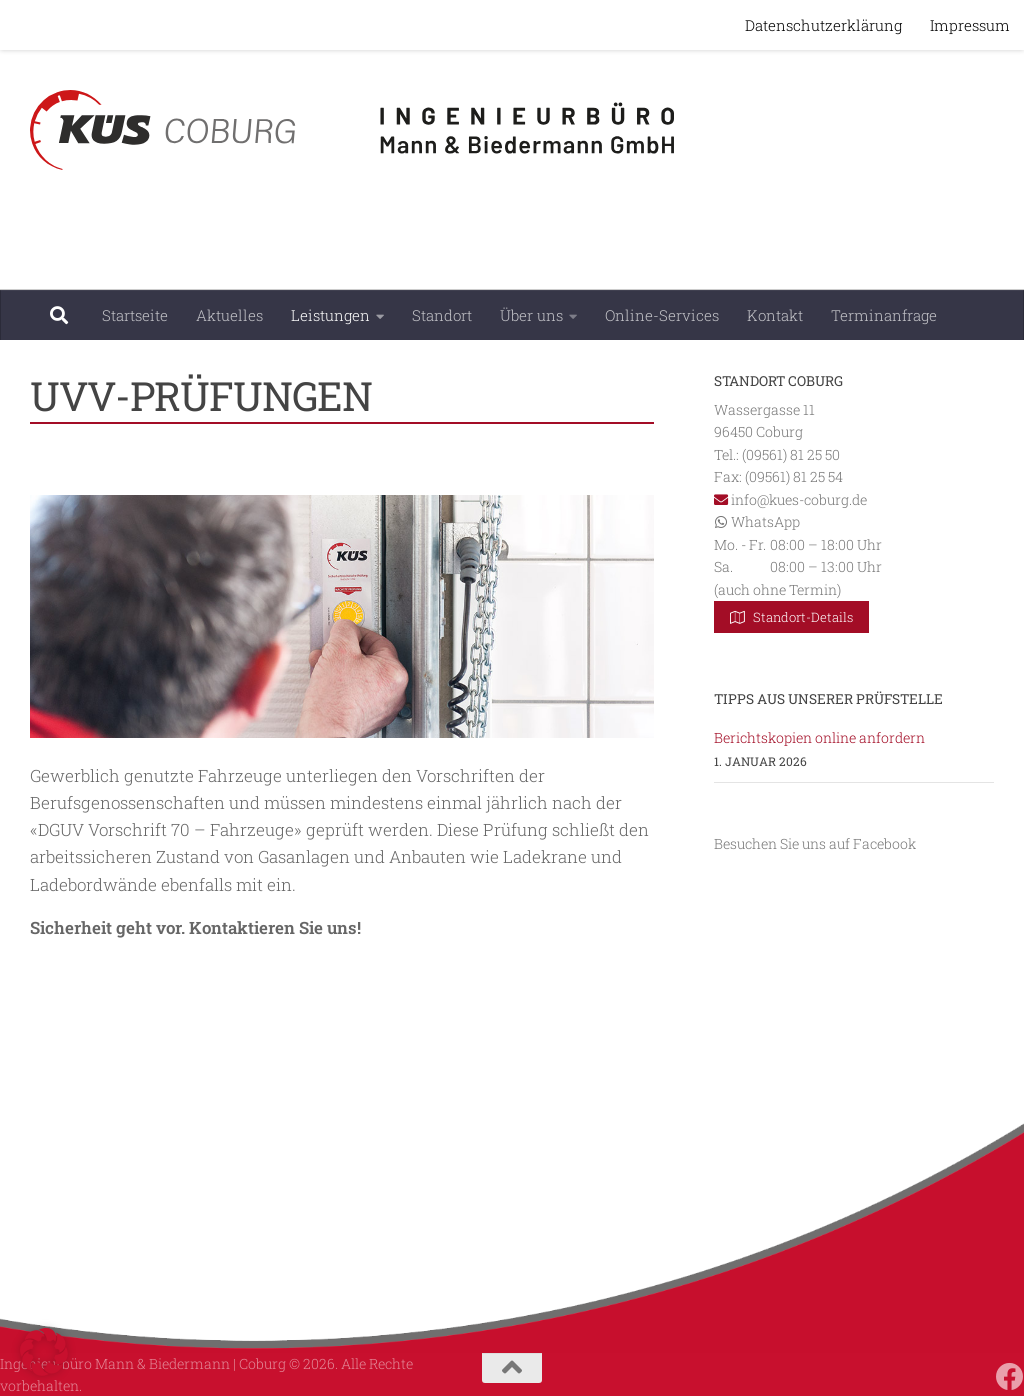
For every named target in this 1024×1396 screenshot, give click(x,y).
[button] (44, 1352)
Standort (442, 315)
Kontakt (775, 315)
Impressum (970, 25)
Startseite (135, 315)
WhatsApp (765, 521)
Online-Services (662, 315)
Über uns (531, 315)
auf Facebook (872, 843)
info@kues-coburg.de (799, 499)
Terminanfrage (884, 315)
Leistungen (330, 315)
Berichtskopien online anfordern (819, 737)
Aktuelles (229, 315)
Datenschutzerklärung (823, 25)
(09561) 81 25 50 (791, 454)
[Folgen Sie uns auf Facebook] (1010, 1377)
